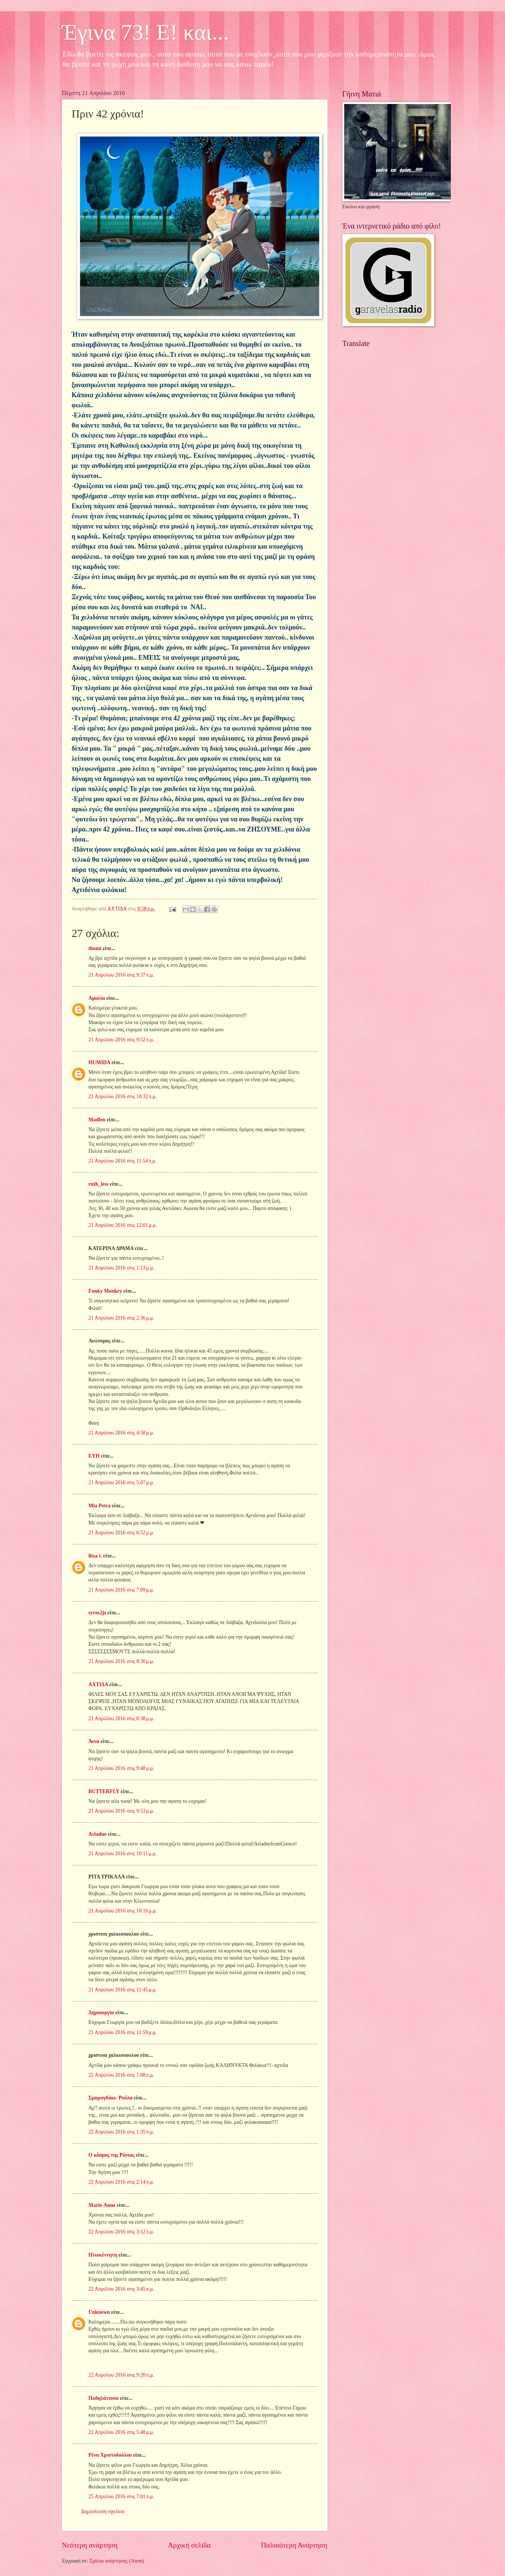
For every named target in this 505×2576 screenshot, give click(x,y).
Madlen (97, 1119)
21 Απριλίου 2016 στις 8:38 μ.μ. (121, 1718)
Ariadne (98, 1834)
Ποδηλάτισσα (103, 2398)
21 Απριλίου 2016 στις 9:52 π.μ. (121, 1039)
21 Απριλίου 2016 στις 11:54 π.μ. (123, 1161)
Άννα (94, 1741)
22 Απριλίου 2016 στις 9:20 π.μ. (121, 2375)
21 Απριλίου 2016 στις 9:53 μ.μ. (121, 1811)
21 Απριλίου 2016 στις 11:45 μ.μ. (123, 1990)
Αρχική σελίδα (189, 2545)
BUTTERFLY (104, 1791)
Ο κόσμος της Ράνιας (112, 2155)
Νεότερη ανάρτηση (90, 2545)
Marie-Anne (102, 2205)
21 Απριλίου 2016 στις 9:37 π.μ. (121, 975)
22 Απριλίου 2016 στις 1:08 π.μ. (121, 2075)
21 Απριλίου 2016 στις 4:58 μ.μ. (121, 1433)
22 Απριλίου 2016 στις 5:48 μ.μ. (121, 2432)
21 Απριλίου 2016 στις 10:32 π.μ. (123, 1096)
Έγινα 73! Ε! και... (145, 32)
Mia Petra (100, 1505)
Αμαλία (97, 998)
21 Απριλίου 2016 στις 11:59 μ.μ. (123, 2032)
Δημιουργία (101, 2012)
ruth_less (99, 1184)
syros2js (97, 1612)
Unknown (99, 2312)
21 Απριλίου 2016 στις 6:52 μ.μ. (121, 1532)
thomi (95, 948)
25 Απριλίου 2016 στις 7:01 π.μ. (121, 2496)
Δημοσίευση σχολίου (103, 2511)
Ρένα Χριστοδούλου (110, 2455)
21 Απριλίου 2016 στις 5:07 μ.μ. (121, 1482)
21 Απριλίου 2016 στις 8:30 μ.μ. (121, 1661)
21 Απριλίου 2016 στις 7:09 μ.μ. (121, 1590)
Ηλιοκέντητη (103, 2255)
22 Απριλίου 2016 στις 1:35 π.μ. (121, 2132)
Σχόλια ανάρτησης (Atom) (116, 2561)
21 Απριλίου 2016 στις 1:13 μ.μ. (121, 1268)
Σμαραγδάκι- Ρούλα (111, 2098)
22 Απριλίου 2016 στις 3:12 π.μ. (121, 2232)
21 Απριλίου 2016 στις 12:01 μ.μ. (123, 1225)
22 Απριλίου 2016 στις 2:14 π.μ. (121, 2182)
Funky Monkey (105, 1291)
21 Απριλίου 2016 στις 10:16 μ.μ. (123, 1911)
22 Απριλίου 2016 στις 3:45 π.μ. (121, 2289)
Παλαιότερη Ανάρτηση (294, 2545)
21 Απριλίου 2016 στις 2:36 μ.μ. (121, 1318)
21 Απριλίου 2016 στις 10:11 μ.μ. (123, 1853)
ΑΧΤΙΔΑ (98, 1684)
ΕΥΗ (94, 1456)
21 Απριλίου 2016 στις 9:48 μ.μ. (121, 1768)
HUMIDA (99, 1062)
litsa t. (95, 1556)
